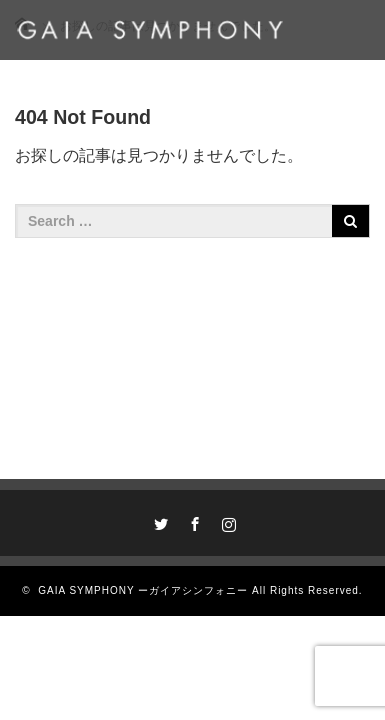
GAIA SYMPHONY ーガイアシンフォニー (143, 590)
